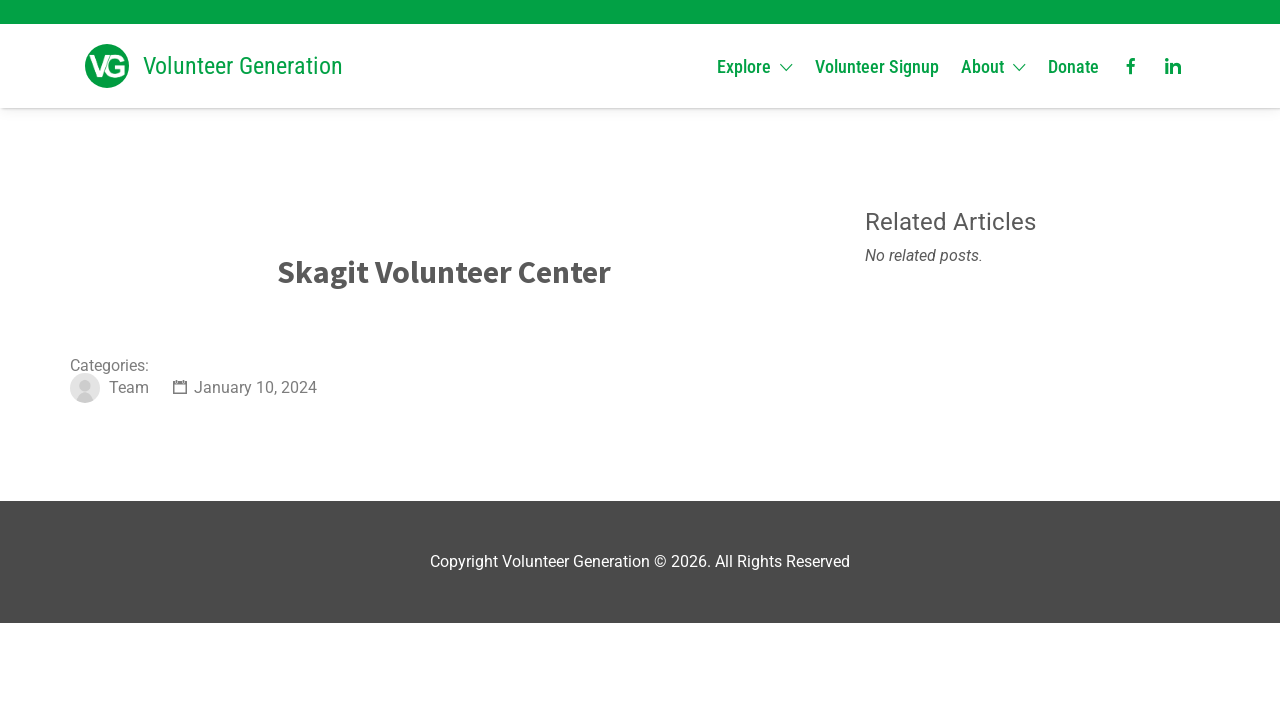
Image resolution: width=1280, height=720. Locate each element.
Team (129, 387)
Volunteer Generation (243, 66)
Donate (1073, 66)
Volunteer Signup (877, 66)
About (982, 66)
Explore (744, 66)
